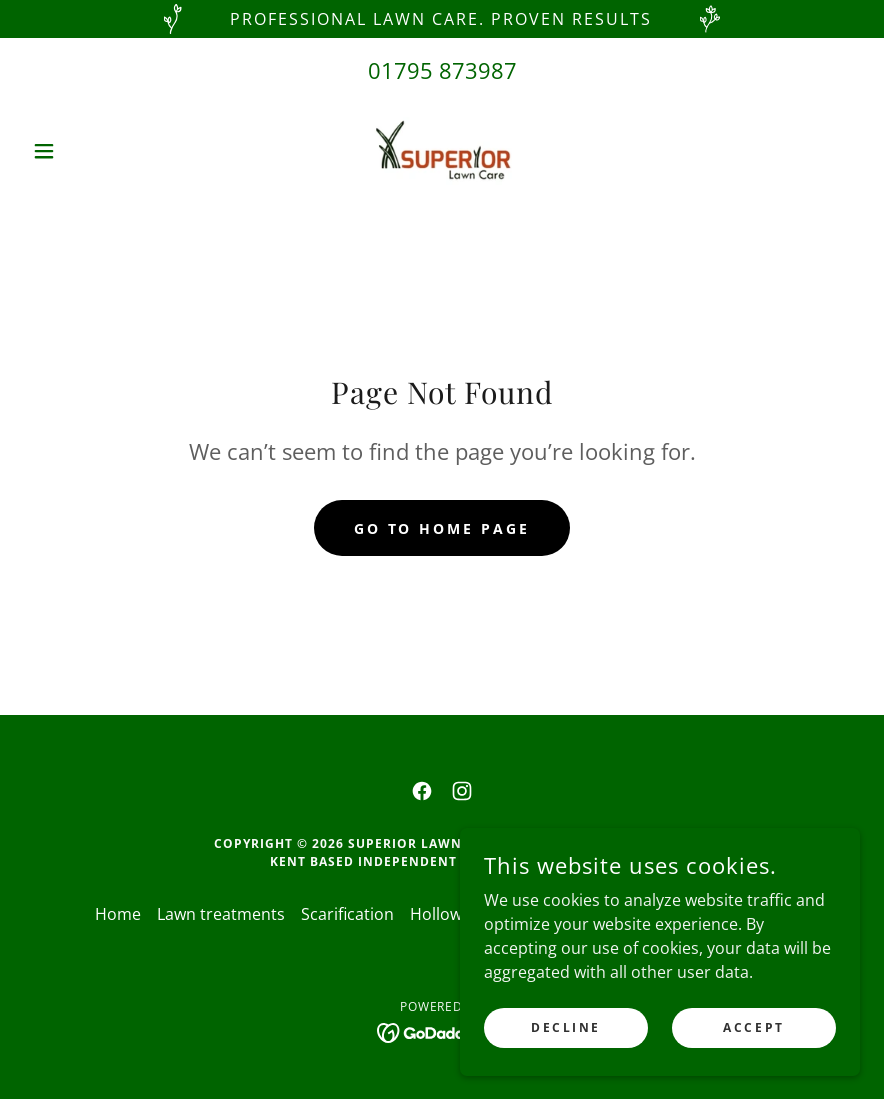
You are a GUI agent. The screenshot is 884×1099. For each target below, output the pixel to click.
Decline (566, 1027)
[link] (441, 151)
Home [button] (118, 914)
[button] (86, 151)
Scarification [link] (347, 914)
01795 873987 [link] (442, 70)
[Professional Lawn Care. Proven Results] (442, 19)
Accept (753, 1027)
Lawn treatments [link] (221, 914)
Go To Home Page (442, 528)
